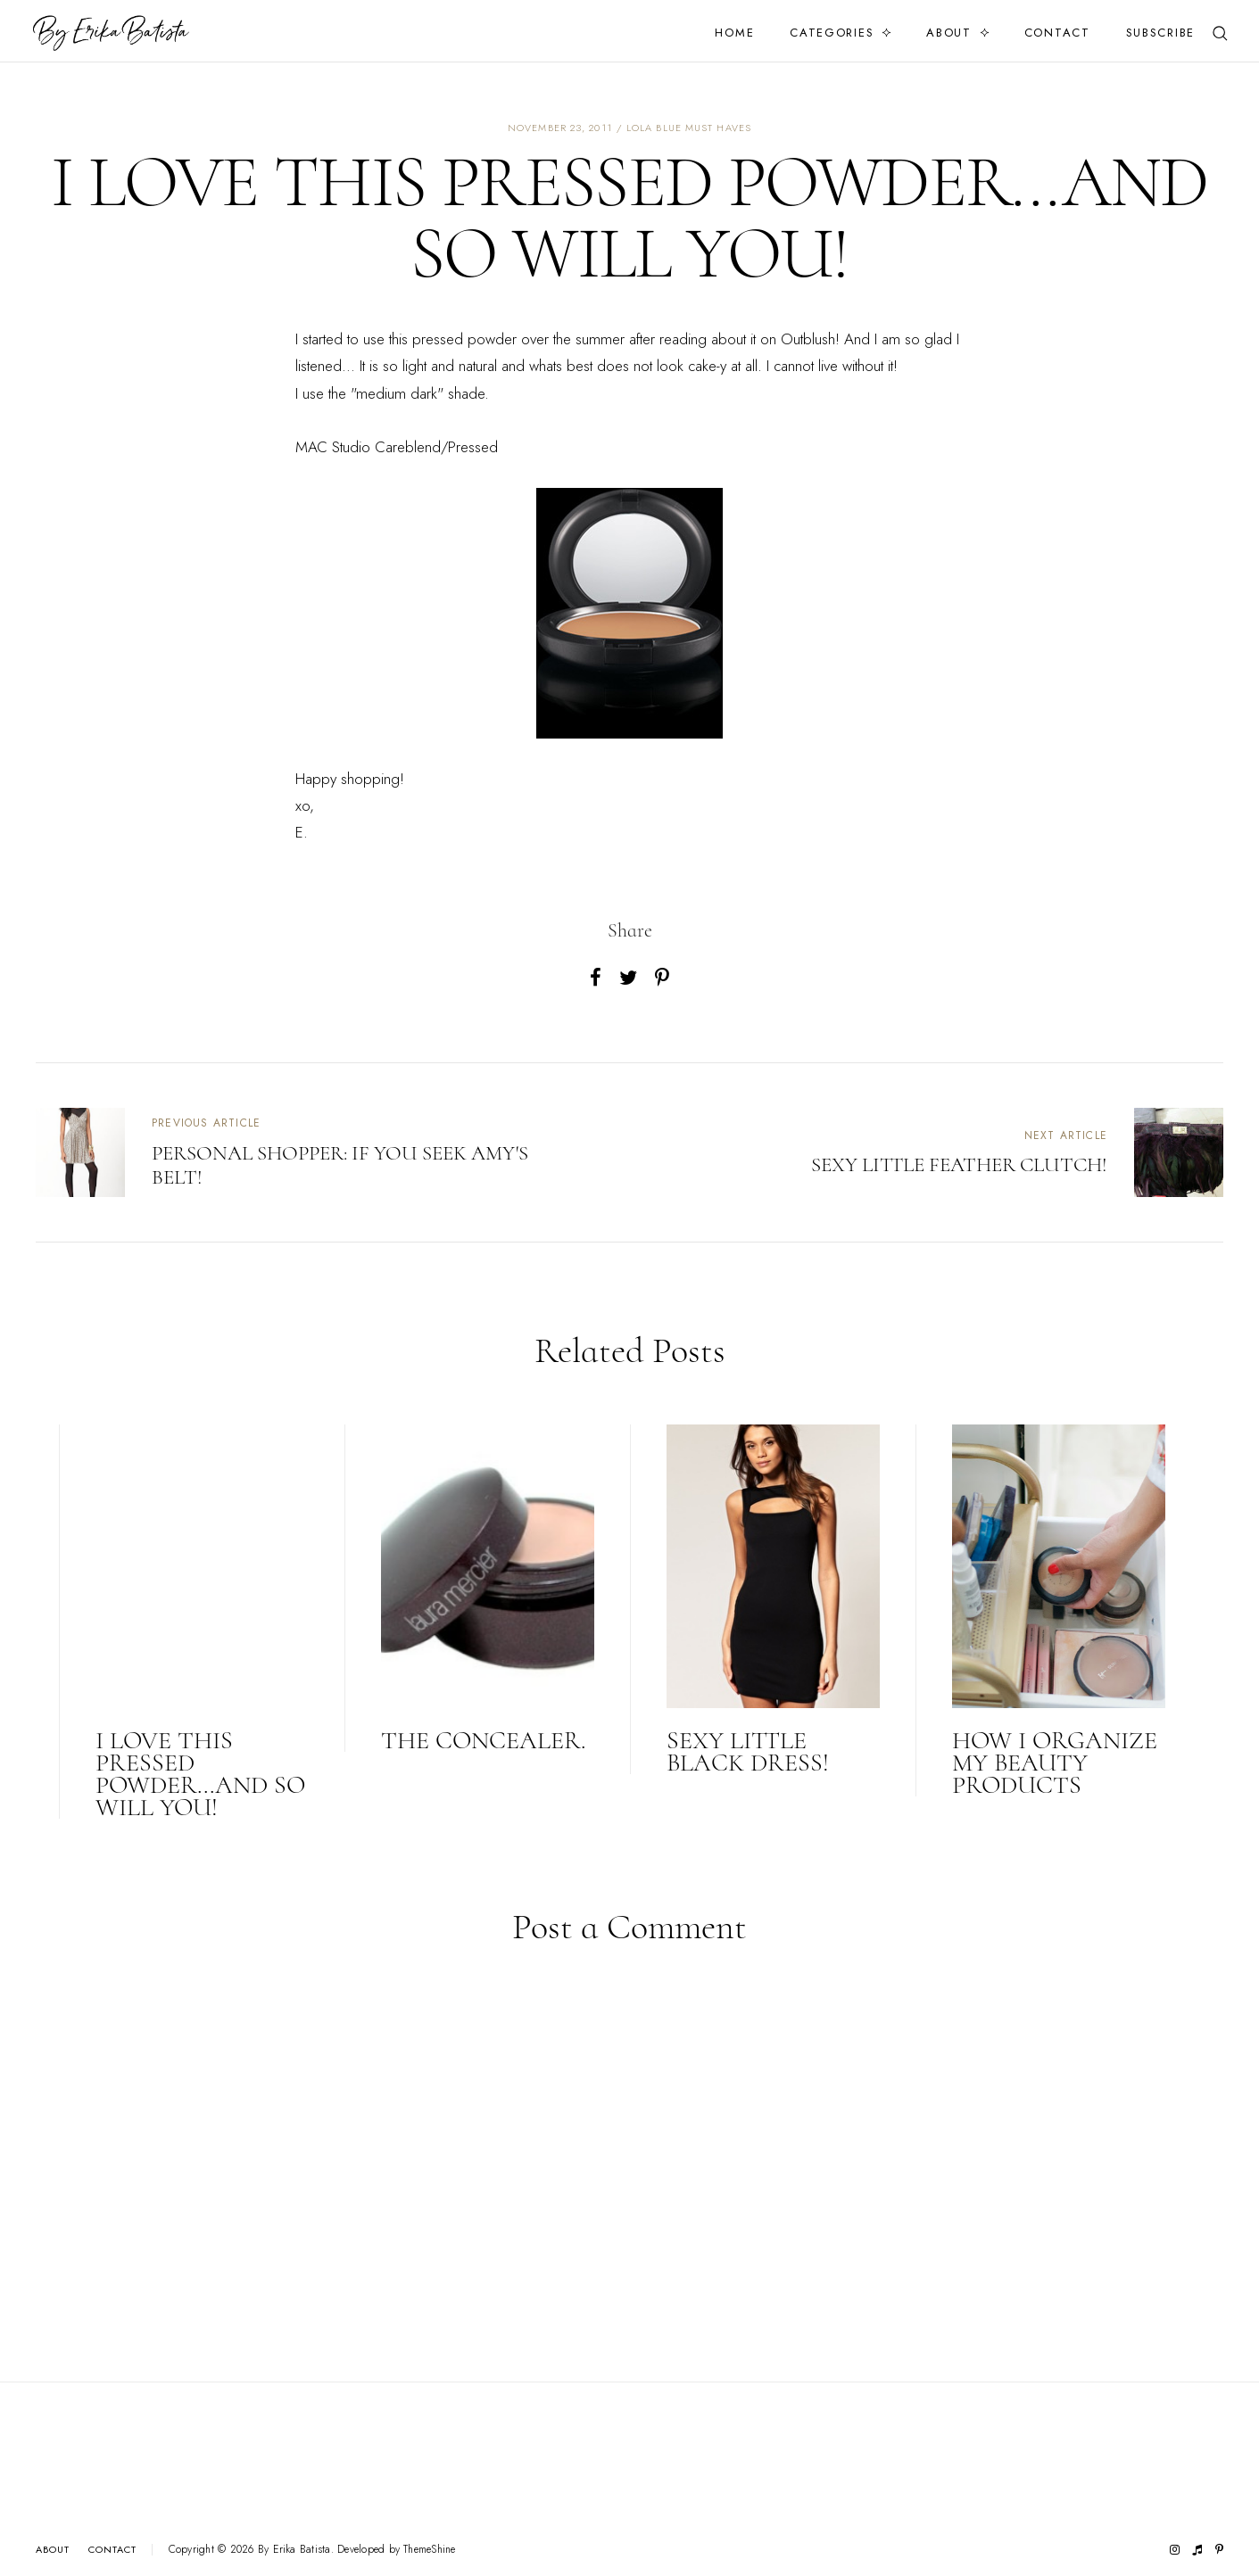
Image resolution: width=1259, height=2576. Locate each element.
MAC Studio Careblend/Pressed (396, 447)
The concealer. (483, 1740)
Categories (832, 32)
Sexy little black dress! (748, 1751)
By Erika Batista (294, 2549)
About (949, 32)
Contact (1057, 32)
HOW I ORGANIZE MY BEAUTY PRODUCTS (1054, 1762)
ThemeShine (429, 2549)
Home (734, 32)
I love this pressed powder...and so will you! (200, 1773)
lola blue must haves (688, 127)
